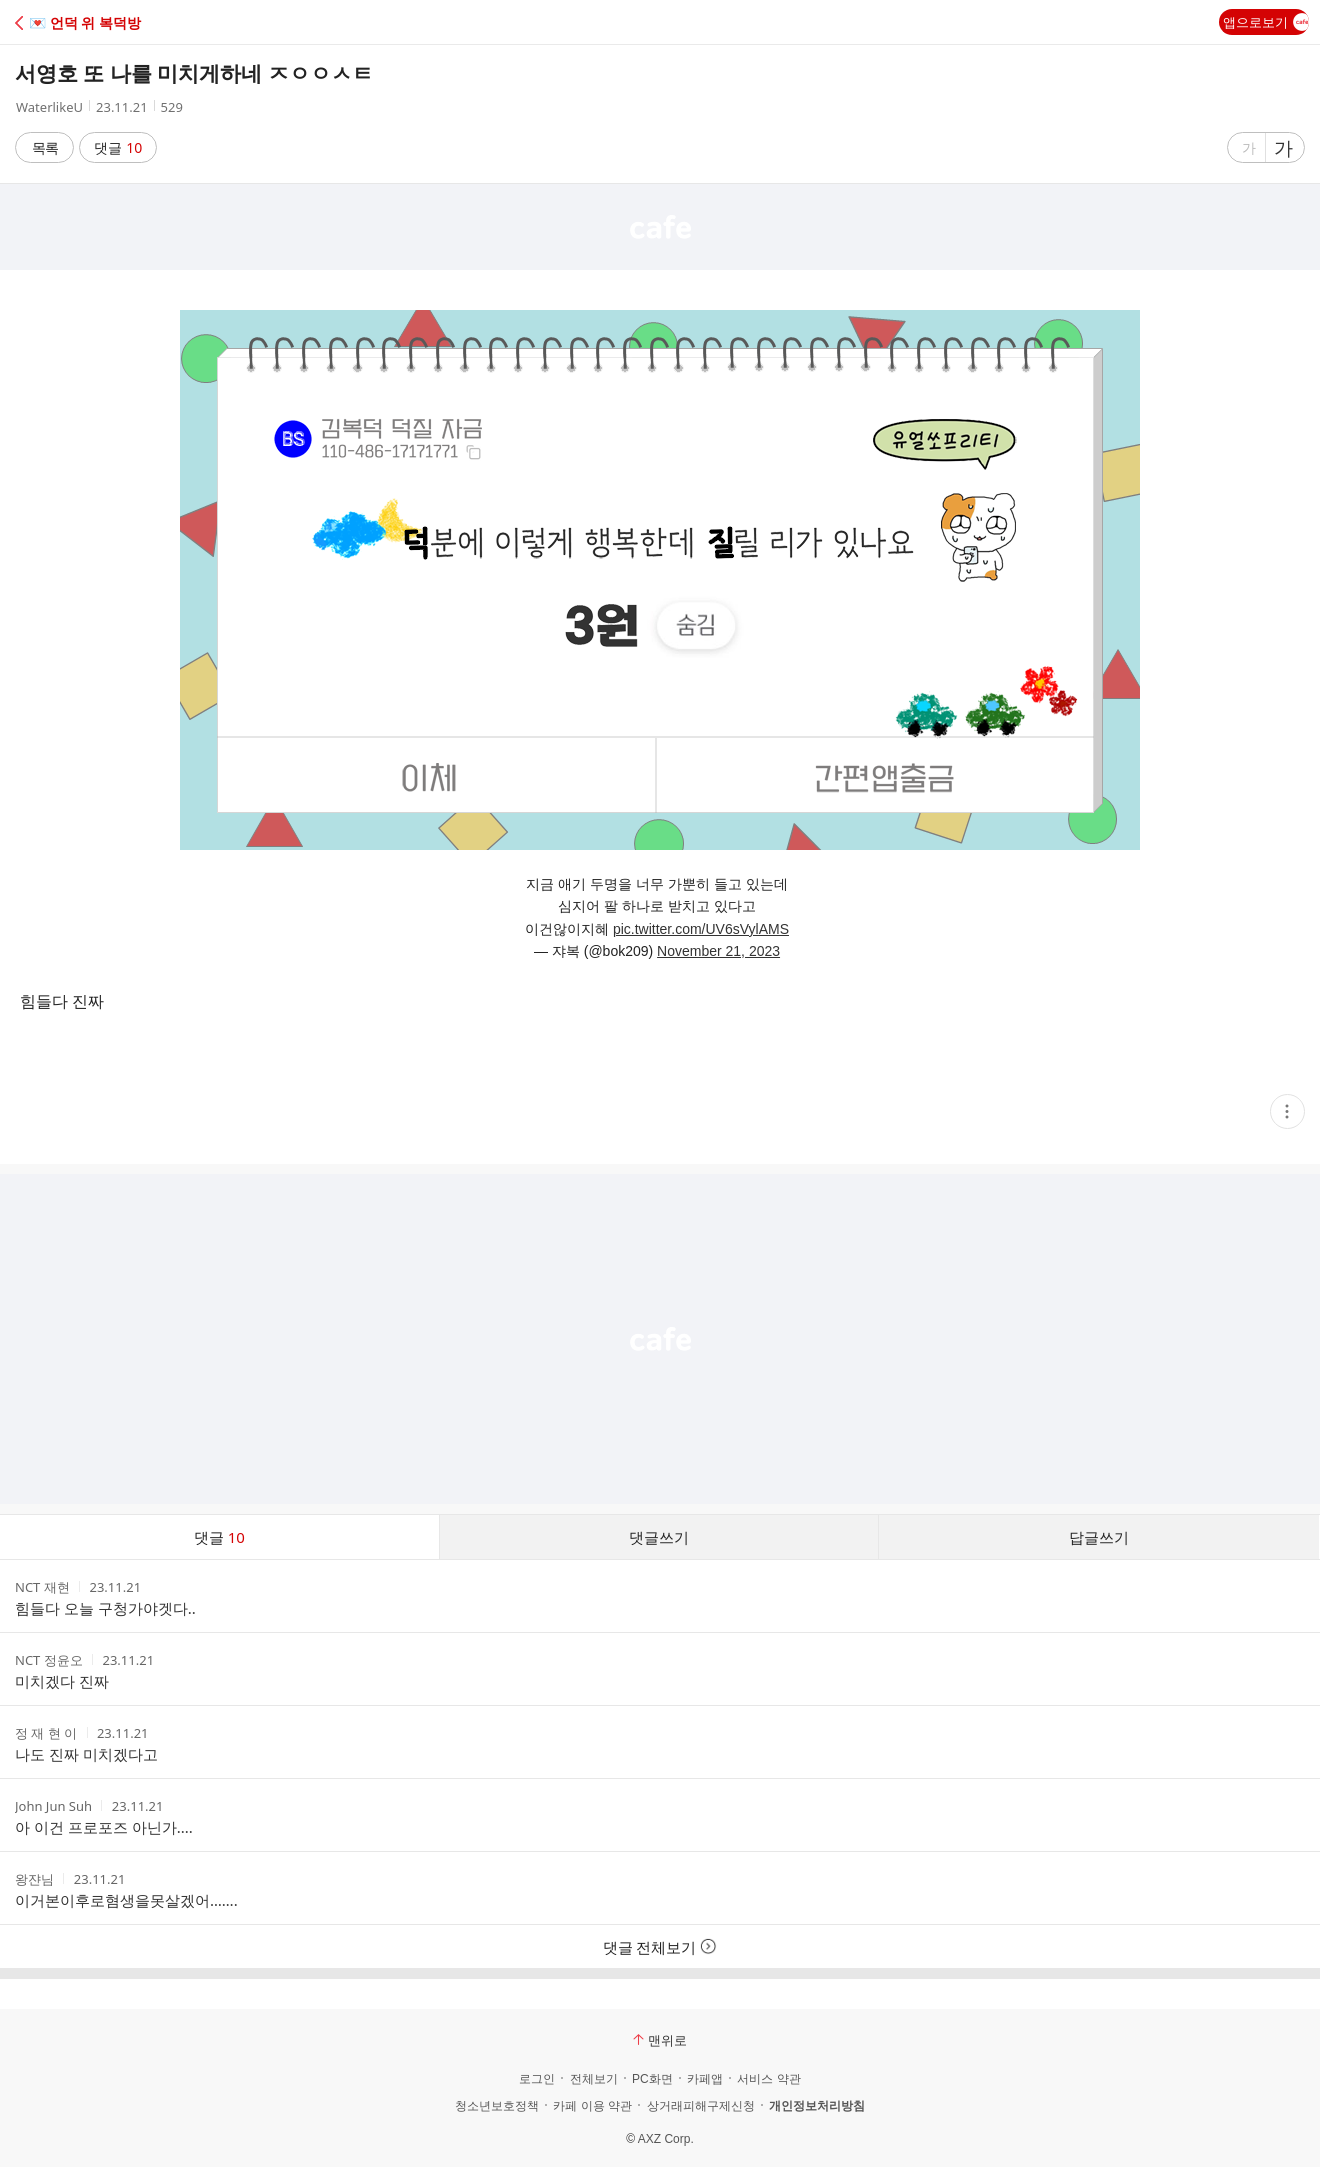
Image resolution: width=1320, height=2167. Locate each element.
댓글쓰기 (659, 1537)
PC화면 (652, 2079)
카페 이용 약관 (592, 2106)
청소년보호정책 (497, 2106)
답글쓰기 (1099, 1537)
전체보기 (594, 2079)
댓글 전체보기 (660, 1947)
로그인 (537, 2079)
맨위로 (660, 2040)
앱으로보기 (1266, 22)
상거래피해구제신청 (701, 2106)
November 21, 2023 (718, 951)
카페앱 (705, 2079)
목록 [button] (45, 147)
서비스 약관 (768, 2079)
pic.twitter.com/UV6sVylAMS (701, 929)
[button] (102, 22)
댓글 (118, 147)
